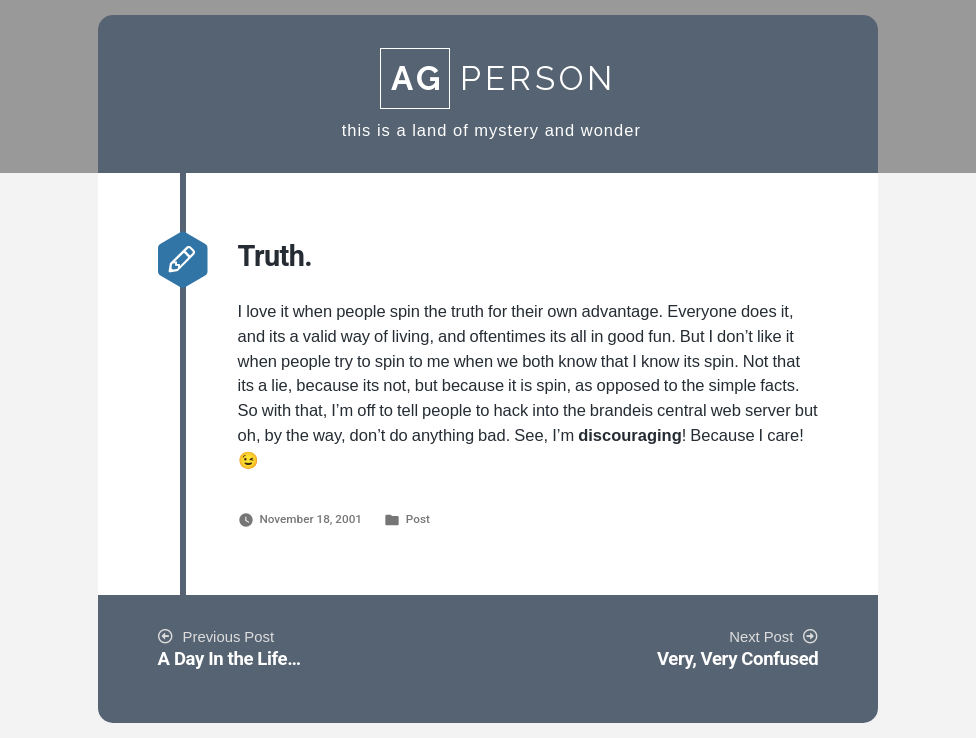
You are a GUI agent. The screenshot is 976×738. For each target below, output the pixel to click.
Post (418, 519)
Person (498, 78)
